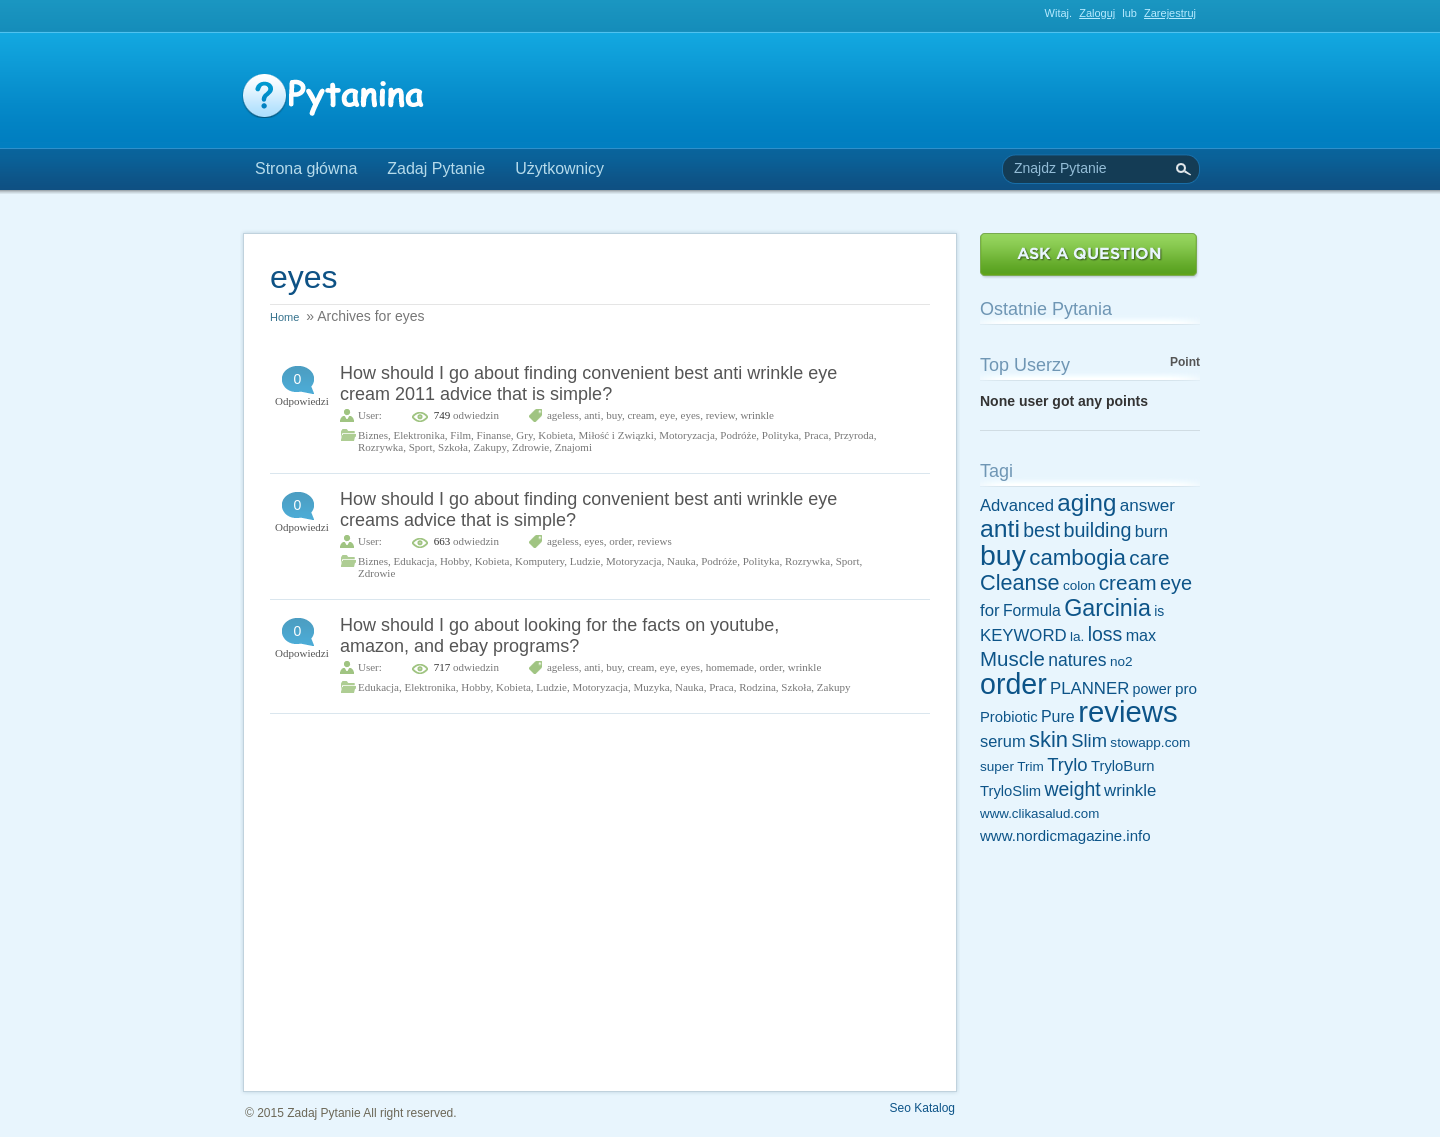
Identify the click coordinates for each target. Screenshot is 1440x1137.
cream (640, 415)
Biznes (373, 435)
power (1152, 689)
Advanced (1017, 505)
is (1159, 611)
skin (1048, 739)
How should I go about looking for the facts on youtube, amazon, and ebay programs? (559, 635)
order (620, 541)
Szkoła (453, 447)
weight (1072, 789)
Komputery (539, 561)
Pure (1058, 716)
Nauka (681, 561)
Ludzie (585, 561)
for (990, 610)
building (1097, 530)
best (1041, 530)
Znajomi (573, 447)
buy (614, 415)
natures (1077, 660)
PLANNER (1089, 688)
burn (1151, 531)
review (720, 415)
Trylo (1067, 764)
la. (1077, 636)
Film (460, 435)
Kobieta (555, 435)
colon (1079, 585)
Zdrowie (530, 447)
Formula (1032, 610)
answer (1147, 505)
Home (284, 317)
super (997, 766)
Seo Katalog (922, 1108)
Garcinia (1107, 608)
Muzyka (651, 687)
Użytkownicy (559, 168)
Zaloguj (1097, 13)
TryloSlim (1010, 791)
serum (1003, 741)
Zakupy (490, 447)
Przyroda (854, 435)
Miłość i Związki (616, 435)
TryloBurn (1123, 766)
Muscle (1012, 658)
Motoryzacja (687, 435)
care (1149, 557)
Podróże (738, 435)
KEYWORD (1023, 635)
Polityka (780, 435)
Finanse (494, 435)
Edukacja (413, 561)
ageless (563, 415)
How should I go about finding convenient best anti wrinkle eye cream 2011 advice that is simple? (588, 383)
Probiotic (1009, 717)
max (1141, 635)
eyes (691, 415)
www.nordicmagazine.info (1065, 835)
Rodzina (757, 687)
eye (667, 415)
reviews (655, 541)
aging (1086, 502)
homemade (730, 667)
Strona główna (306, 168)
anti (592, 415)
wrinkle (757, 415)
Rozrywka (380, 447)
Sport (421, 447)
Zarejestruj (1170, 13)
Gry (524, 435)
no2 (1121, 661)
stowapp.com (1150, 742)
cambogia (1077, 557)
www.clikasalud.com (1039, 813)
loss (1105, 634)
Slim (1089, 740)
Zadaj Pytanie (436, 168)
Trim (1030, 766)
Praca (816, 435)
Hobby (454, 561)
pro (1186, 688)
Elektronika (418, 435)
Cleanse (1020, 582)
